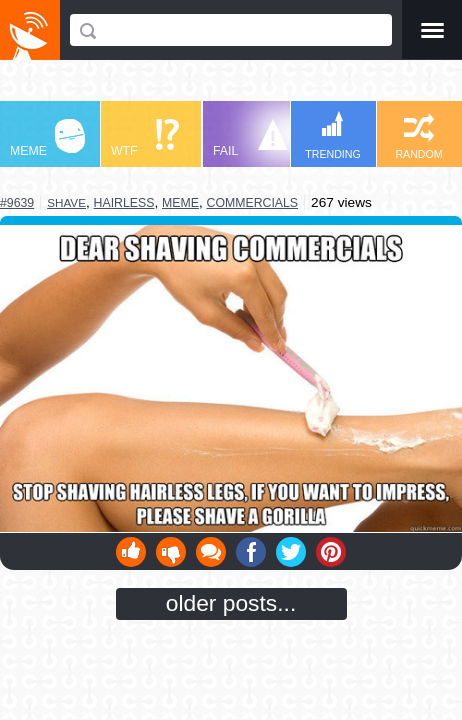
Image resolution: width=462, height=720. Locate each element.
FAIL (250, 138)
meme (180, 203)
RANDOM (418, 136)
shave (66, 202)
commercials (253, 203)
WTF (145, 138)
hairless (124, 203)
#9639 (17, 203)
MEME (47, 138)
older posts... (231, 603)
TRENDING (333, 135)
